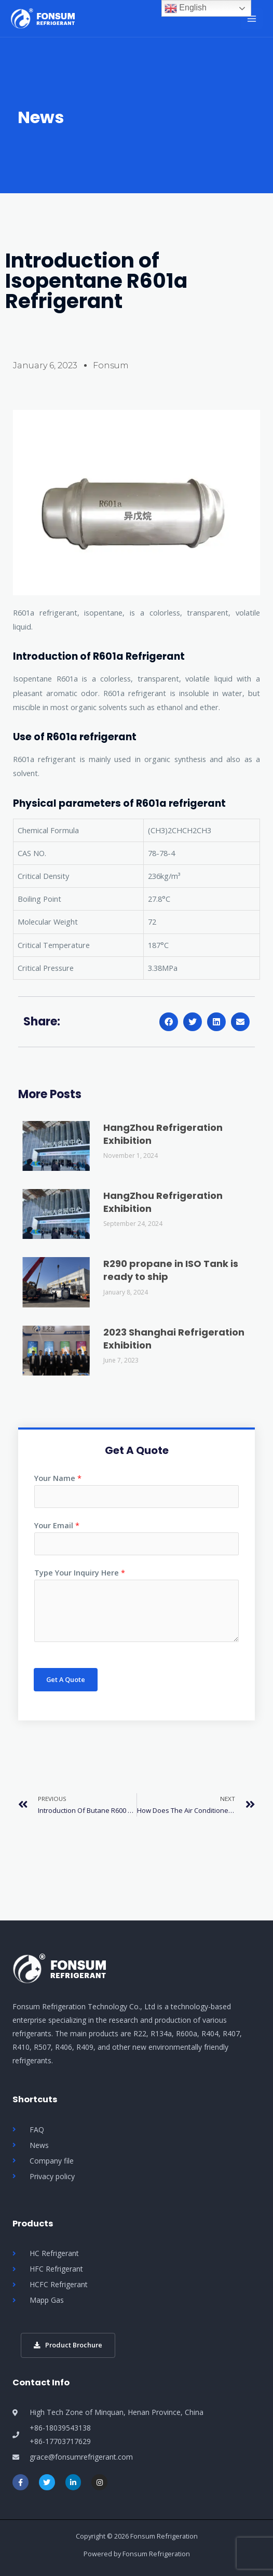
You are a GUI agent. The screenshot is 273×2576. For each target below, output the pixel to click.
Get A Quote (65, 1679)
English (186, 8)
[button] (168, 1021)
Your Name (57, 1478)
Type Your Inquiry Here (79, 1572)
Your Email (56, 1525)
